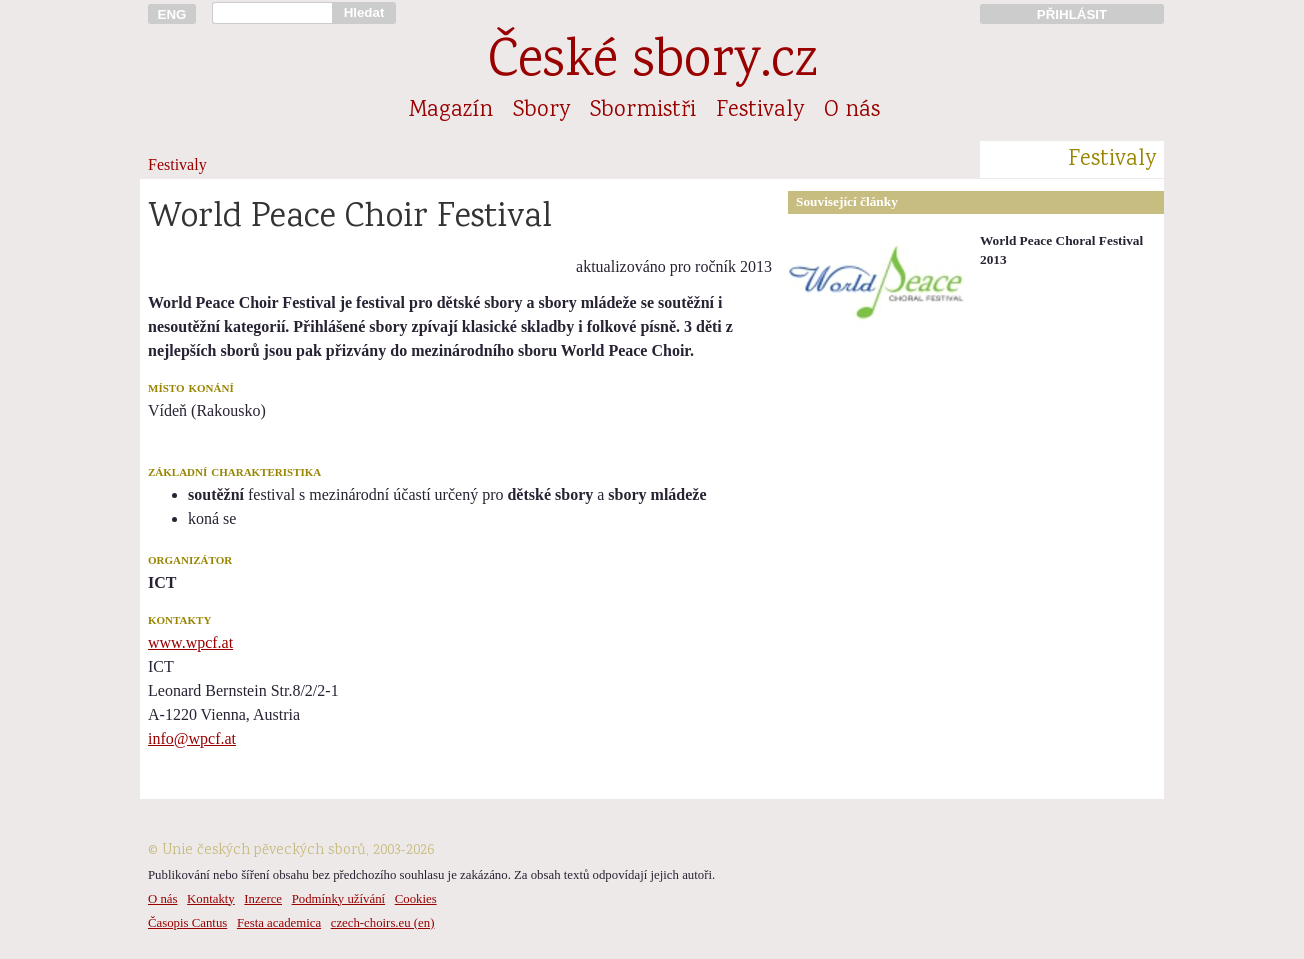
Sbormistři (643, 111)
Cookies (416, 899)
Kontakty (211, 899)
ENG (172, 14)
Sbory (541, 111)
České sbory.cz (652, 63)
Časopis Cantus (187, 923)
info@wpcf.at (192, 738)
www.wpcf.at (190, 642)
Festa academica (279, 923)
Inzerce (263, 899)
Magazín (451, 111)
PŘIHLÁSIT (1072, 14)
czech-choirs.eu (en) (383, 923)
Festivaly (760, 111)
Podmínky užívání (338, 899)
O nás (852, 111)
